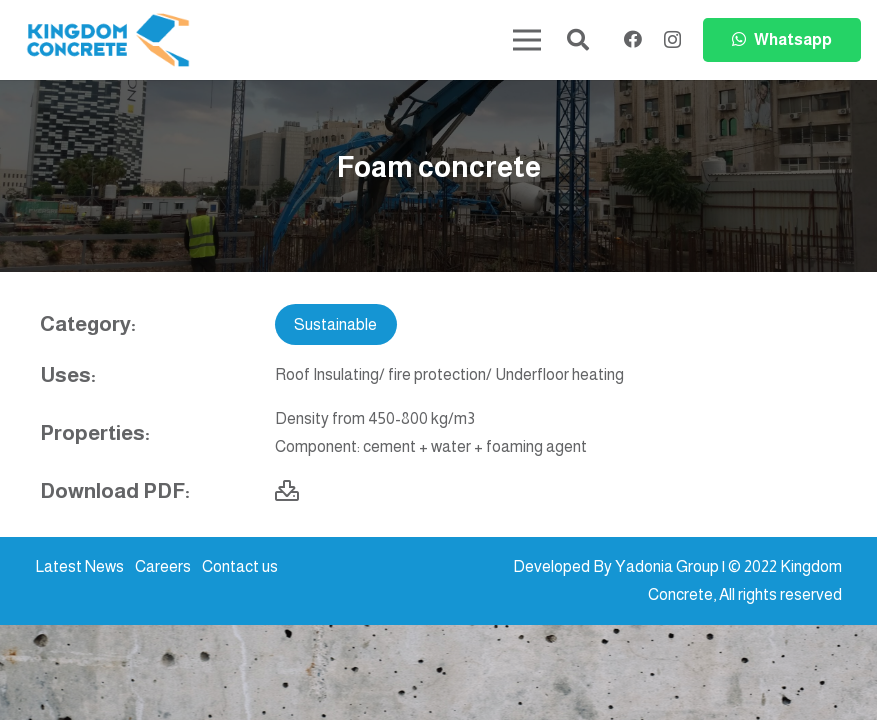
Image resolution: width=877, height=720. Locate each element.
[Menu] (527, 40)
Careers (163, 566)
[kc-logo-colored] (108, 40)
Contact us (240, 566)
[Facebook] (633, 39)
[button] (578, 40)
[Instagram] (672, 40)
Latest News (79, 566)
